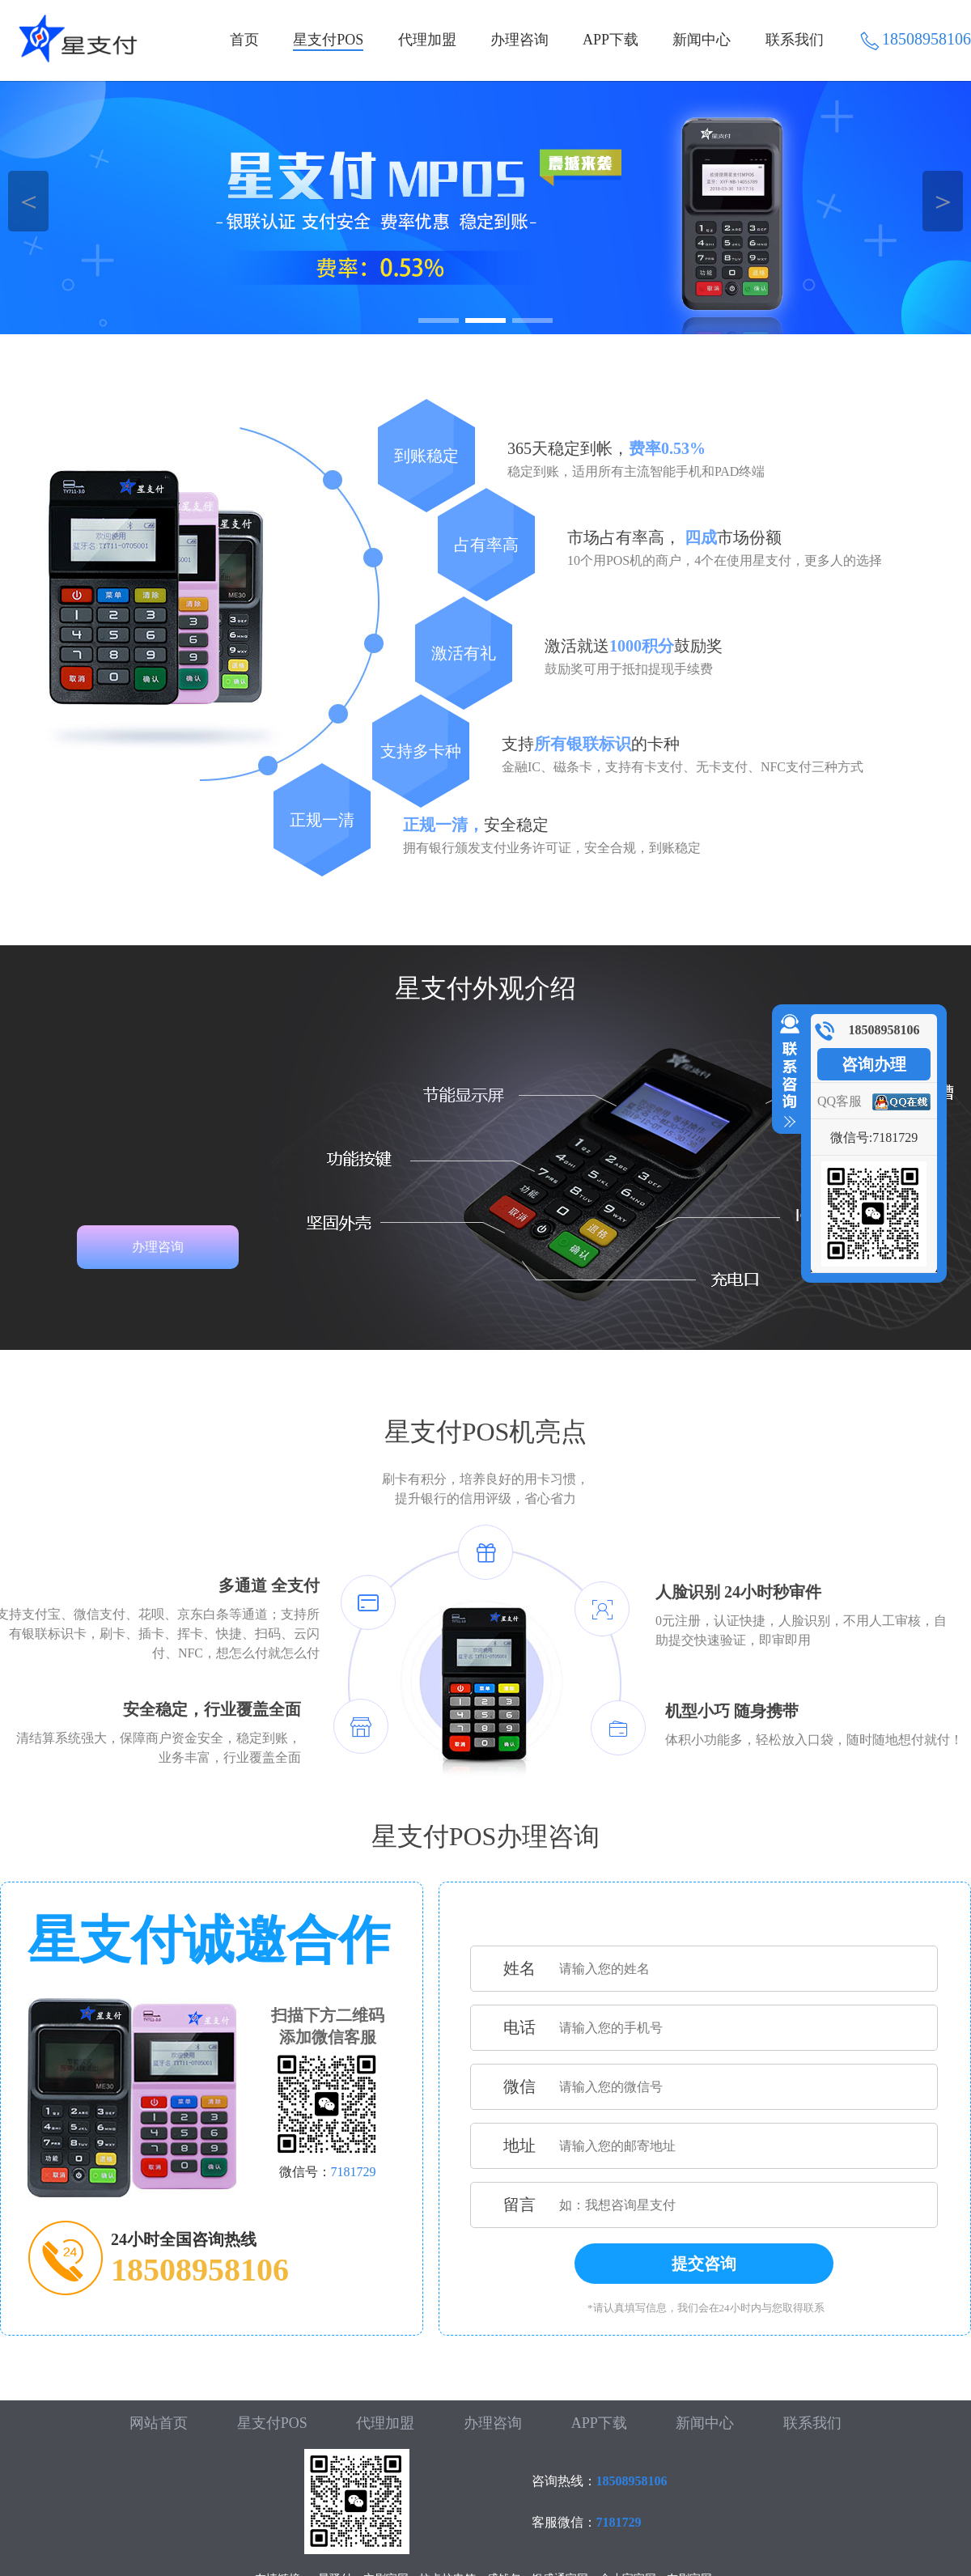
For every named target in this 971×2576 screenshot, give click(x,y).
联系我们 (794, 40)
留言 (519, 2204)
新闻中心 (701, 40)
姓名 (519, 1968)
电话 (519, 2027)
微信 (519, 2086)
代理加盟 (427, 40)
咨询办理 (874, 1064)
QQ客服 (839, 1101)
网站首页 (158, 2423)
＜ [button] (29, 201)
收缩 (786, 1071)
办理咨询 (519, 40)
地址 (519, 2145)
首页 (244, 40)
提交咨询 (704, 2264)
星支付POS (328, 40)
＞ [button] (943, 201)
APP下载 (610, 40)
